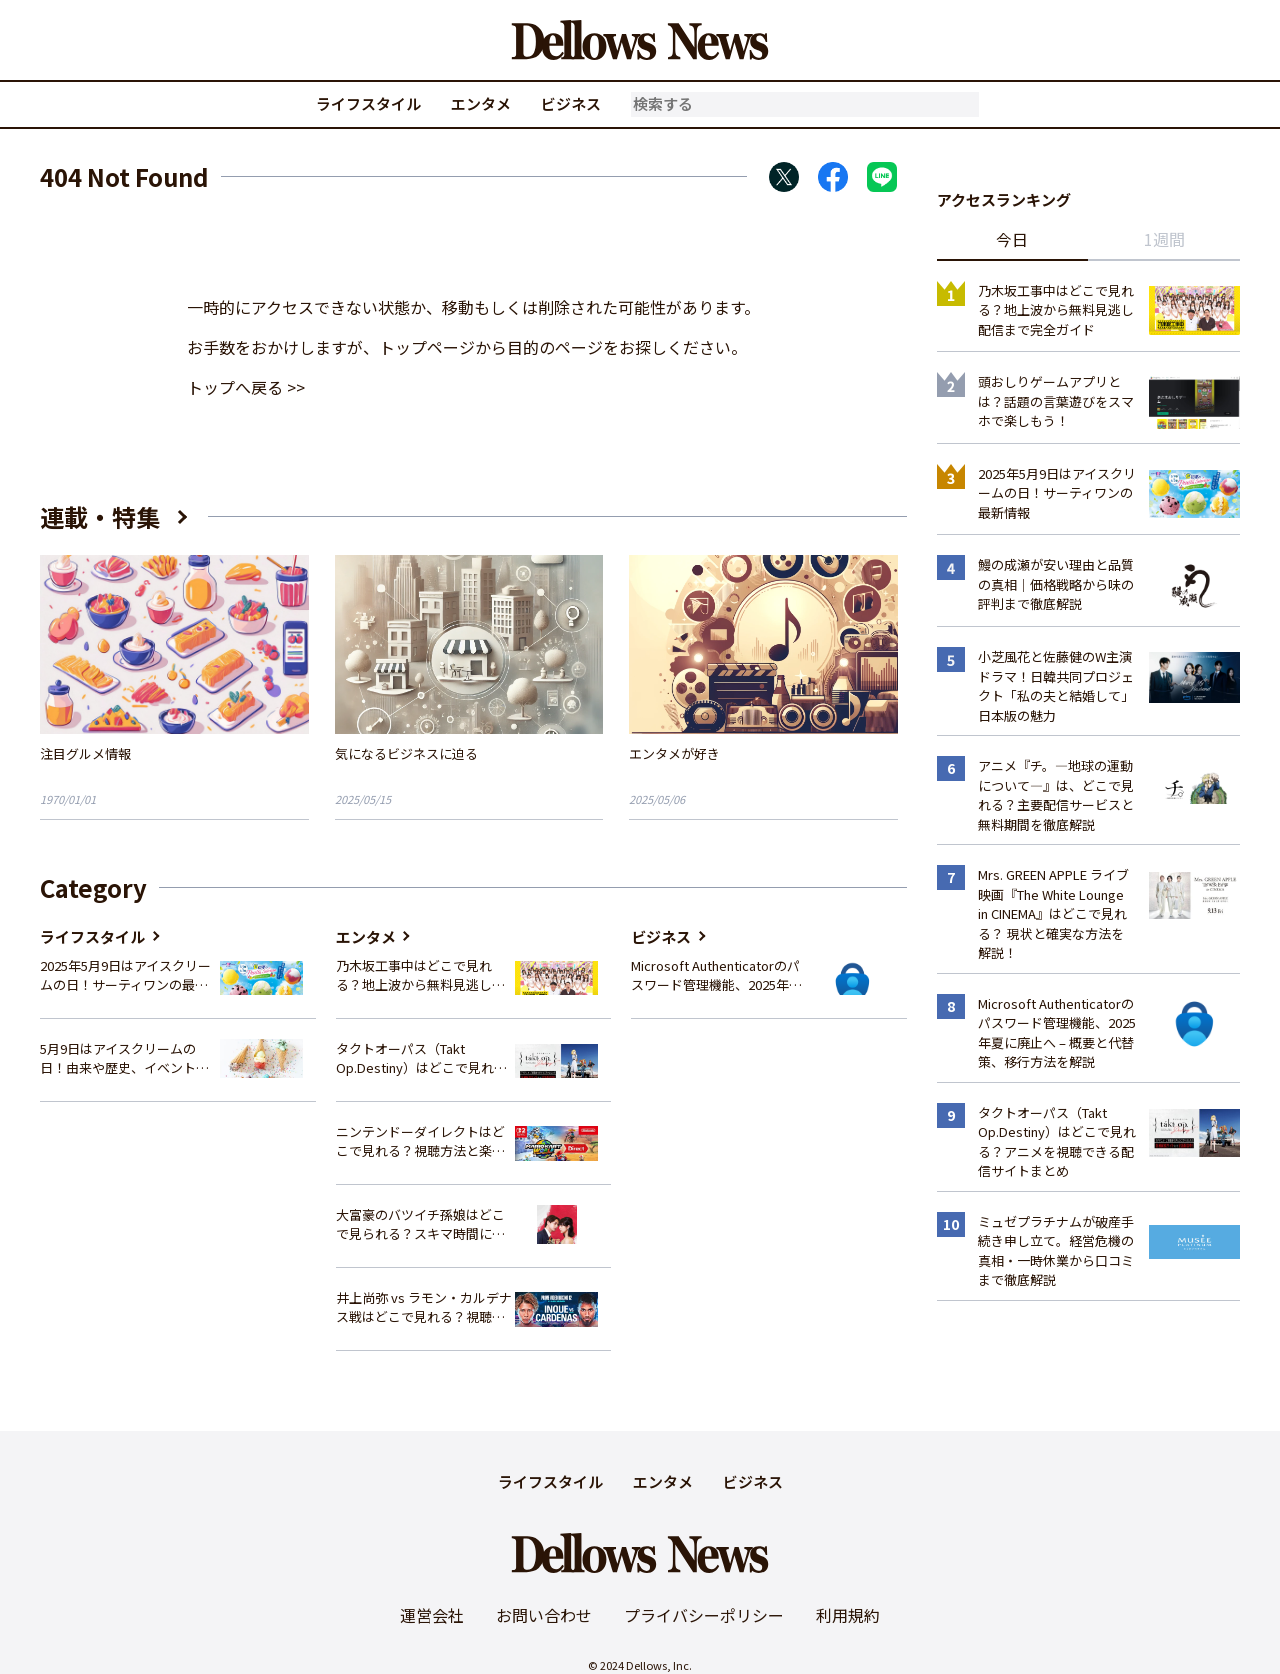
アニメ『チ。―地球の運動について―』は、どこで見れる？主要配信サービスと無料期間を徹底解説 (1056, 795)
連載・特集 (100, 516)
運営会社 (432, 1615)
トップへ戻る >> (246, 387)
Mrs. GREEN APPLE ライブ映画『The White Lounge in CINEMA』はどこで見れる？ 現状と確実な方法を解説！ (1053, 913)
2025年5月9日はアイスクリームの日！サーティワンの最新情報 (125, 975)
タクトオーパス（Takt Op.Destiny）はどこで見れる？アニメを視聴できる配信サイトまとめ (420, 1058)
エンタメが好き (674, 753)
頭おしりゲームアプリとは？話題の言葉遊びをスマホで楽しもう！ (1056, 401)
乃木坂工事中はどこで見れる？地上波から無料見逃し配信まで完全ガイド (420, 975)
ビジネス (571, 103)
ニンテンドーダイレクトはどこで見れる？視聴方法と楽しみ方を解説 (420, 1141)
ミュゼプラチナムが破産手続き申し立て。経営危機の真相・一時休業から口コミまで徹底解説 (1056, 1251)
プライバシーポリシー (704, 1615)
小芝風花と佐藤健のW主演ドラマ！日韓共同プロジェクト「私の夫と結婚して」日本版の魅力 (1056, 686)
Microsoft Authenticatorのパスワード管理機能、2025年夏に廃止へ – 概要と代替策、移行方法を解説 (716, 975)
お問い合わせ (544, 1615)
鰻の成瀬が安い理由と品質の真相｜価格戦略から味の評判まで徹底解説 (1056, 584)
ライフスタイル (368, 103)
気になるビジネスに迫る (406, 753)
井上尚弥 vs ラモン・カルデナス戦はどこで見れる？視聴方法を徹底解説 (424, 1307)
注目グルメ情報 (85, 753)
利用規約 (848, 1615)
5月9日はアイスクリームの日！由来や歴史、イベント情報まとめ (124, 1058)
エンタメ (481, 103)
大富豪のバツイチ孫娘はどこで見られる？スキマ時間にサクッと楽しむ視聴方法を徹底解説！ (420, 1224)
